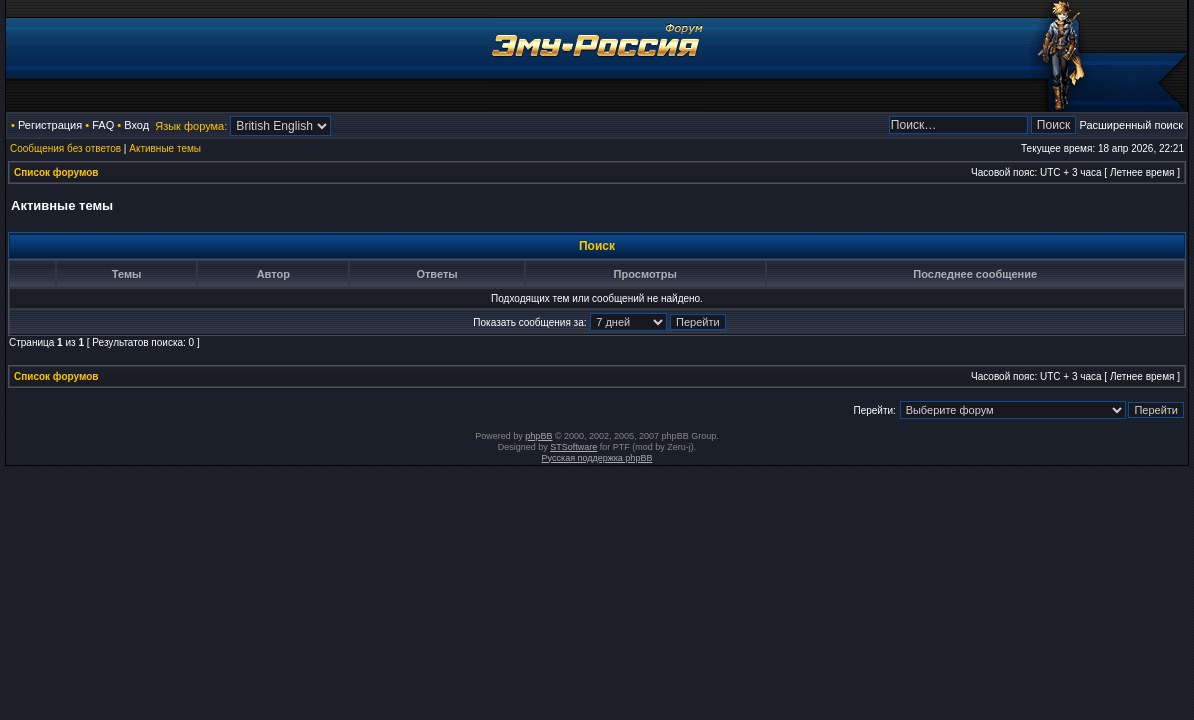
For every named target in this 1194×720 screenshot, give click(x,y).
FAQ (103, 125)
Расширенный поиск (1131, 125)
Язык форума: (191, 126)
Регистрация (50, 125)
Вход (136, 125)
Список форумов (56, 172)
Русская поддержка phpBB (597, 458)
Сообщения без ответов (65, 148)
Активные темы (165, 148)
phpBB (538, 436)
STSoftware (573, 447)
